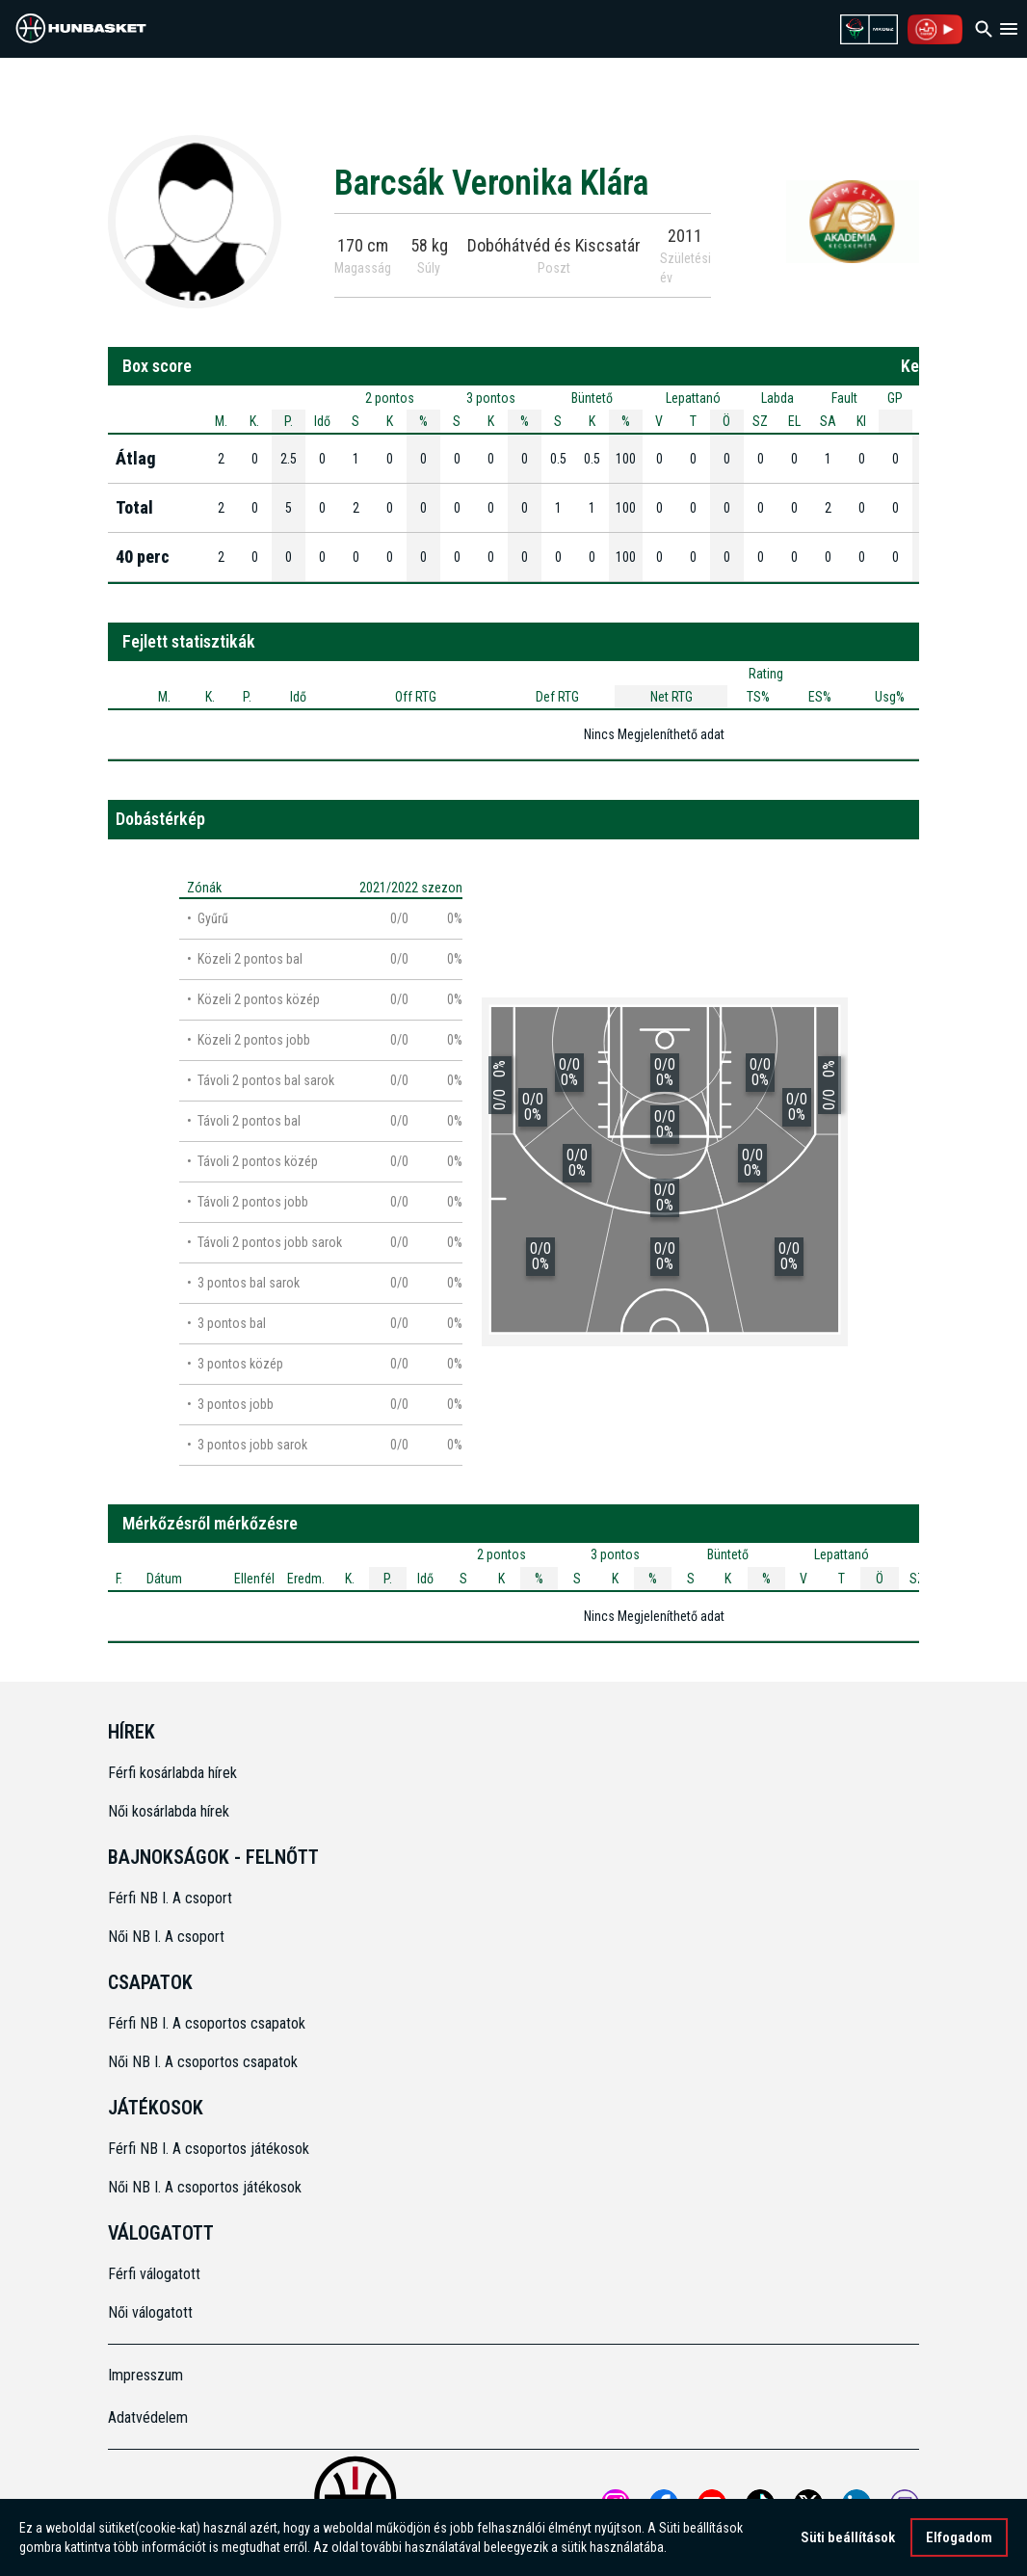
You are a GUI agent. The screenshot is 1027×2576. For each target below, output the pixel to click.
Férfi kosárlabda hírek (172, 1773)
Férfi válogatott (154, 2274)
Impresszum (145, 2375)
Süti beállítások (848, 2539)
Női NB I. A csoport (166, 1936)
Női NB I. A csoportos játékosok (205, 2187)
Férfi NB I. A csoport (170, 1898)
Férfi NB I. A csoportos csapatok (208, 2023)
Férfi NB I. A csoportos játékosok (208, 2148)
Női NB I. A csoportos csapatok (205, 2062)
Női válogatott (150, 2312)
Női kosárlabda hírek (168, 1811)
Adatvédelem (148, 2417)
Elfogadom (959, 2539)
